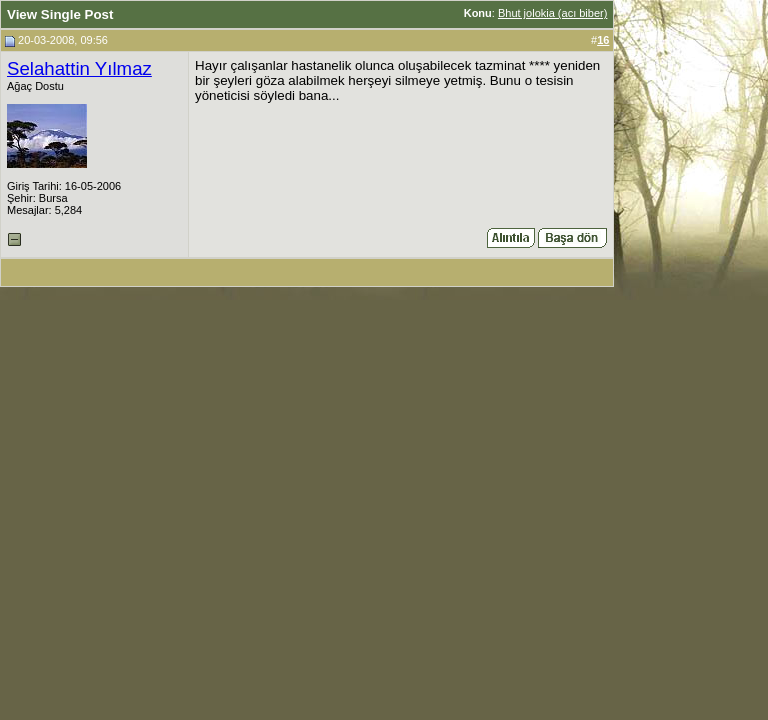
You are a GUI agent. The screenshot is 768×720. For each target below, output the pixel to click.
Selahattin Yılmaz (79, 68)
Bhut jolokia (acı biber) (552, 13)
